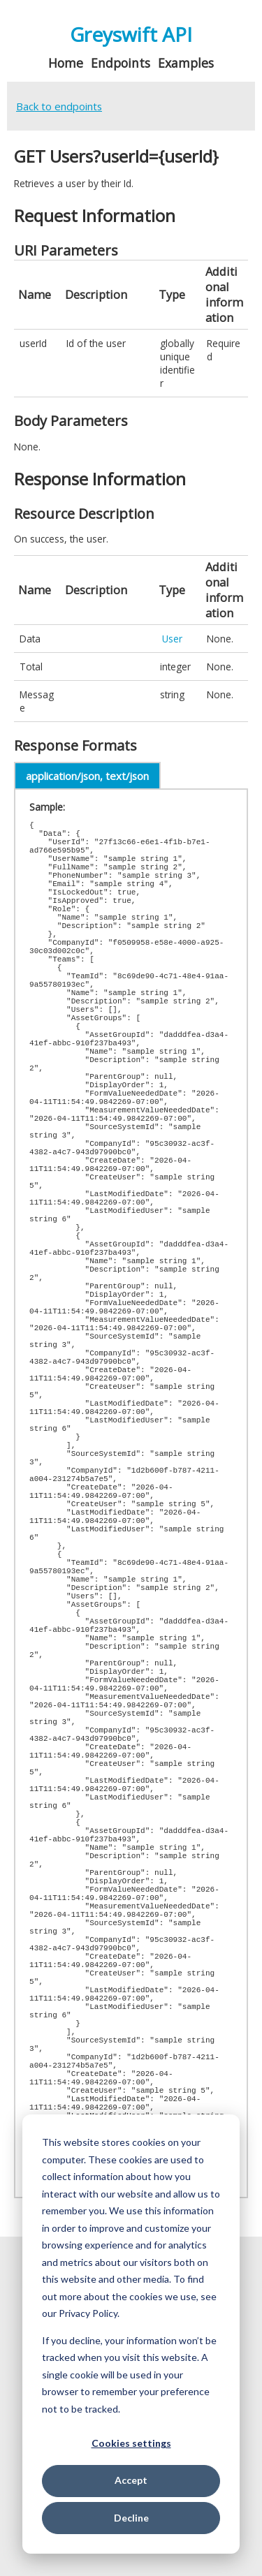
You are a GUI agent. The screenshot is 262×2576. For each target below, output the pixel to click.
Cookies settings (131, 2443)
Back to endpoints (59, 106)
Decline (131, 2518)
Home (65, 62)
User (172, 638)
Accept (131, 2480)
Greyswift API (131, 34)
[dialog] (131, 2334)
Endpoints (120, 62)
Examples (186, 62)
